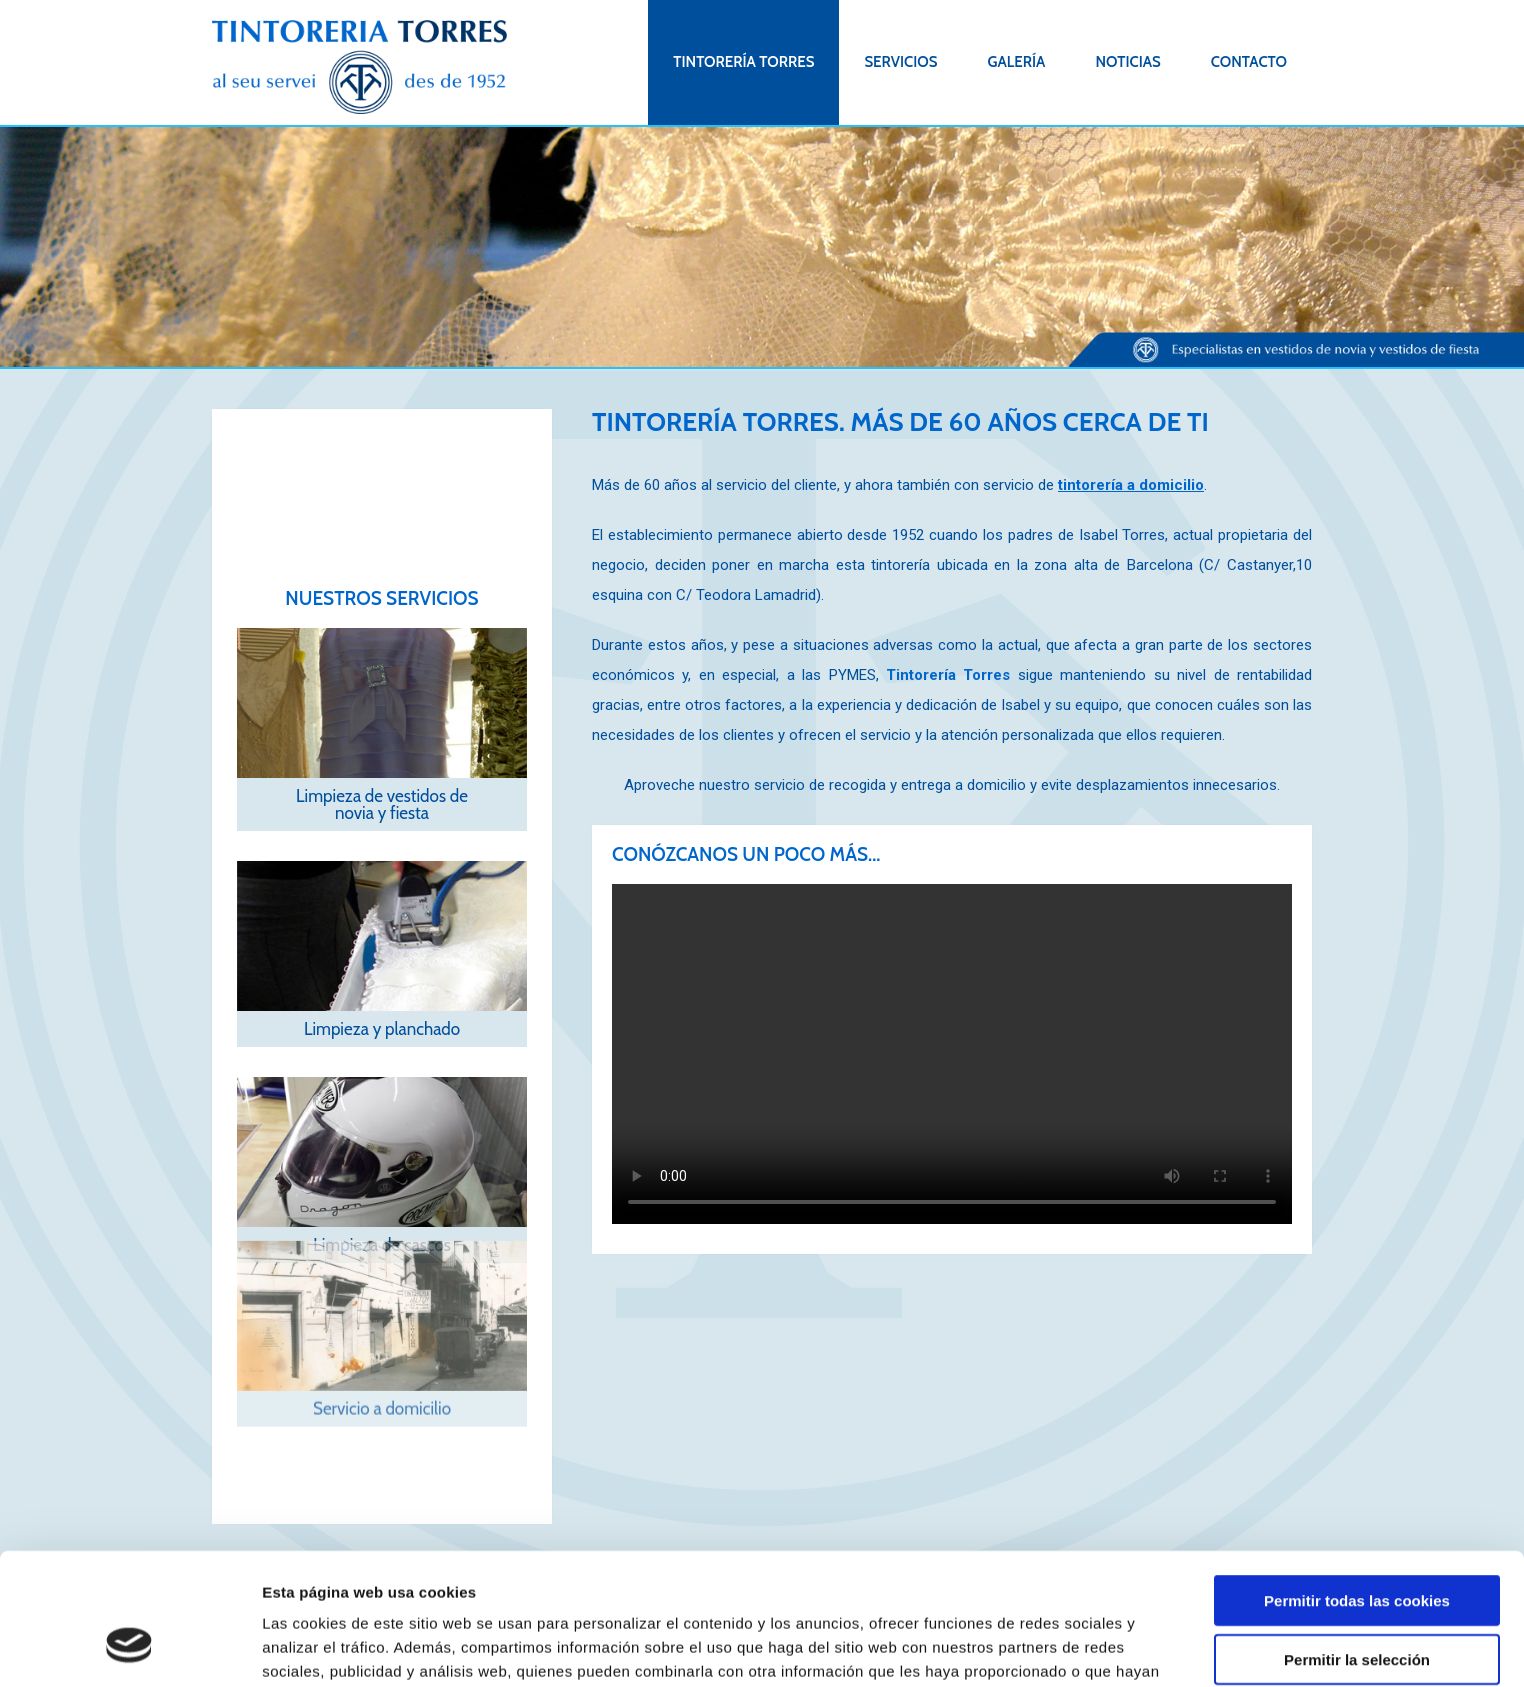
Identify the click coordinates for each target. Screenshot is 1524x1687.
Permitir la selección (1357, 1546)
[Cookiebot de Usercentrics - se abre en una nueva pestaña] (129, 1648)
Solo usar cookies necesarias (1357, 1604)
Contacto (1249, 62)
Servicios (900, 62)
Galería (1016, 62)
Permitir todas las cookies (1357, 1487)
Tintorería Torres (743, 62)
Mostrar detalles (1074, 1647)
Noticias (1127, 62)
